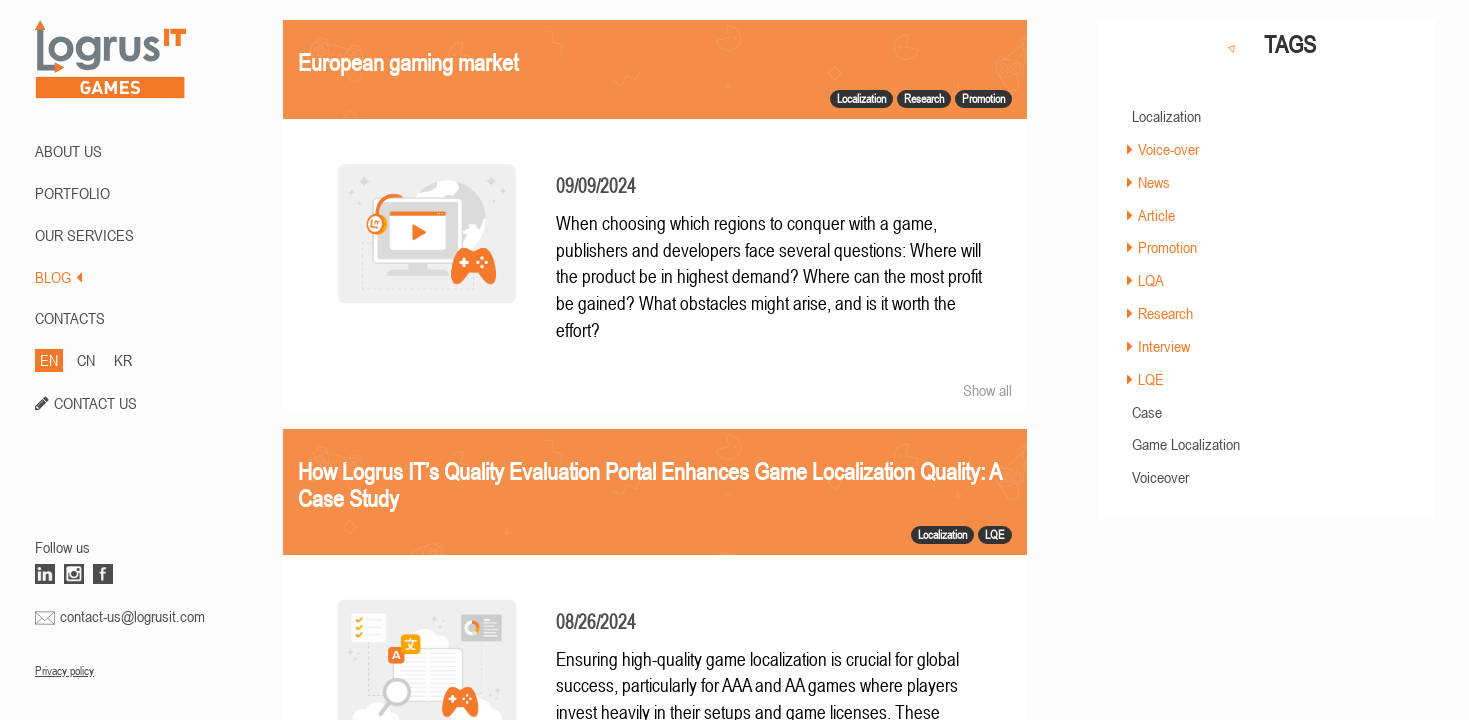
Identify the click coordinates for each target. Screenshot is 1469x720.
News (1154, 182)
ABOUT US (68, 151)
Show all (987, 390)
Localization (1166, 116)
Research (1165, 313)
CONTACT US (95, 403)
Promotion (1167, 247)
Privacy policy (64, 671)
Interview (1164, 346)
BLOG (58, 277)
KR (123, 360)
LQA (1151, 280)
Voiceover (1160, 477)
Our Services (84, 235)
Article (1156, 215)
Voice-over (1168, 149)
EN (49, 360)
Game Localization (1186, 444)
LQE (1151, 379)
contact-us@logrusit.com (132, 616)
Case (1147, 412)
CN (86, 360)
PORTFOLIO (72, 193)
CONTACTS (70, 318)
